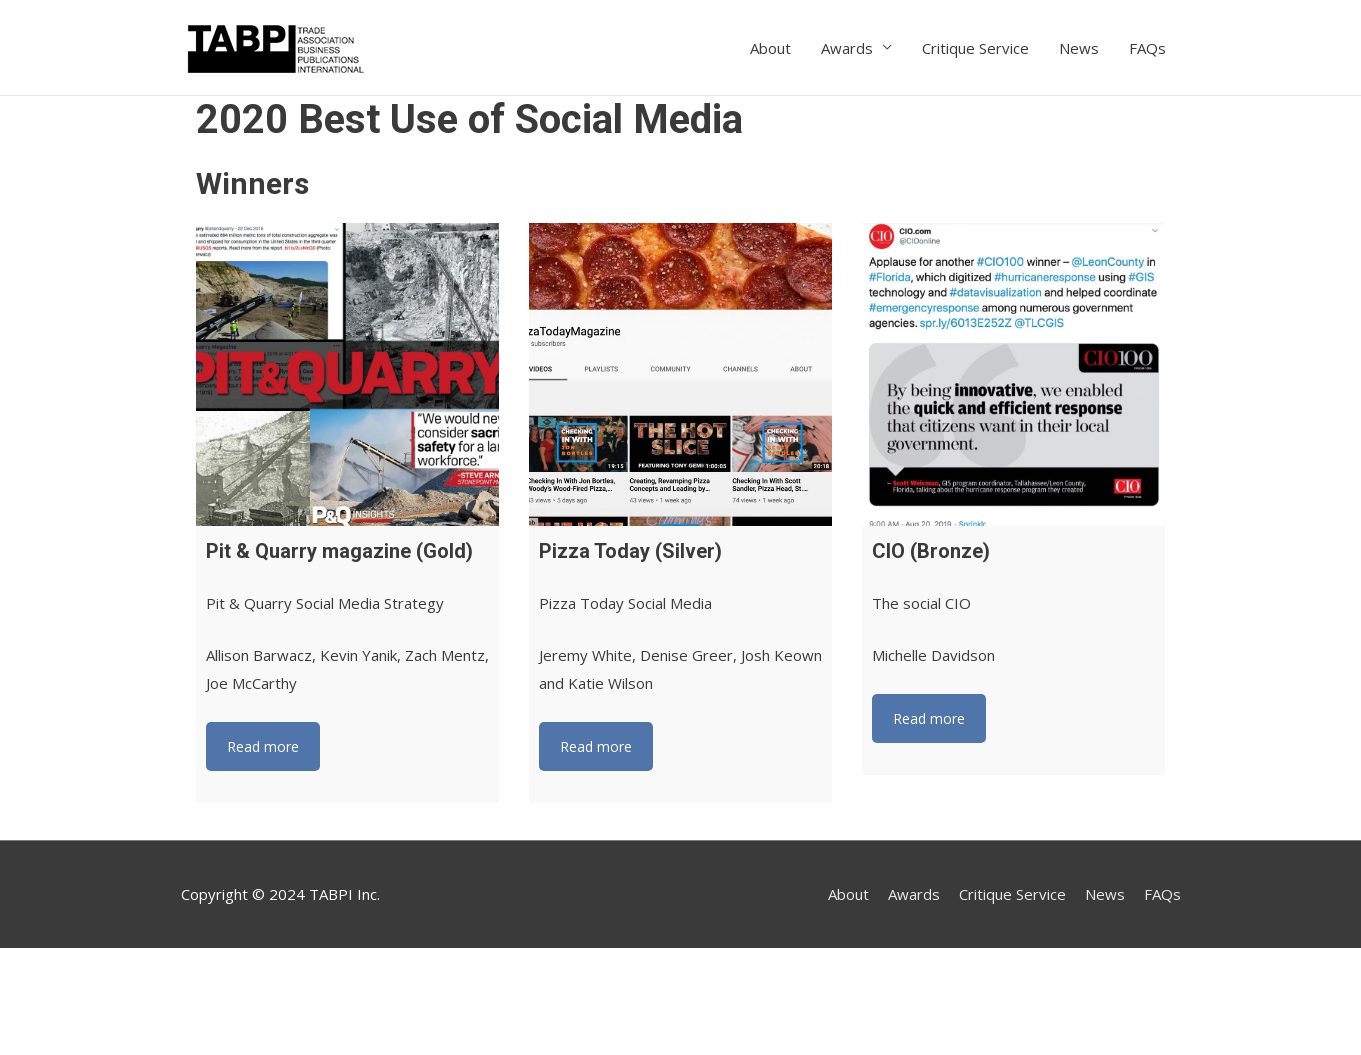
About (770, 48)
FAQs (1147, 48)
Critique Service (975, 48)
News (1079, 48)
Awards (847, 48)
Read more (263, 746)
